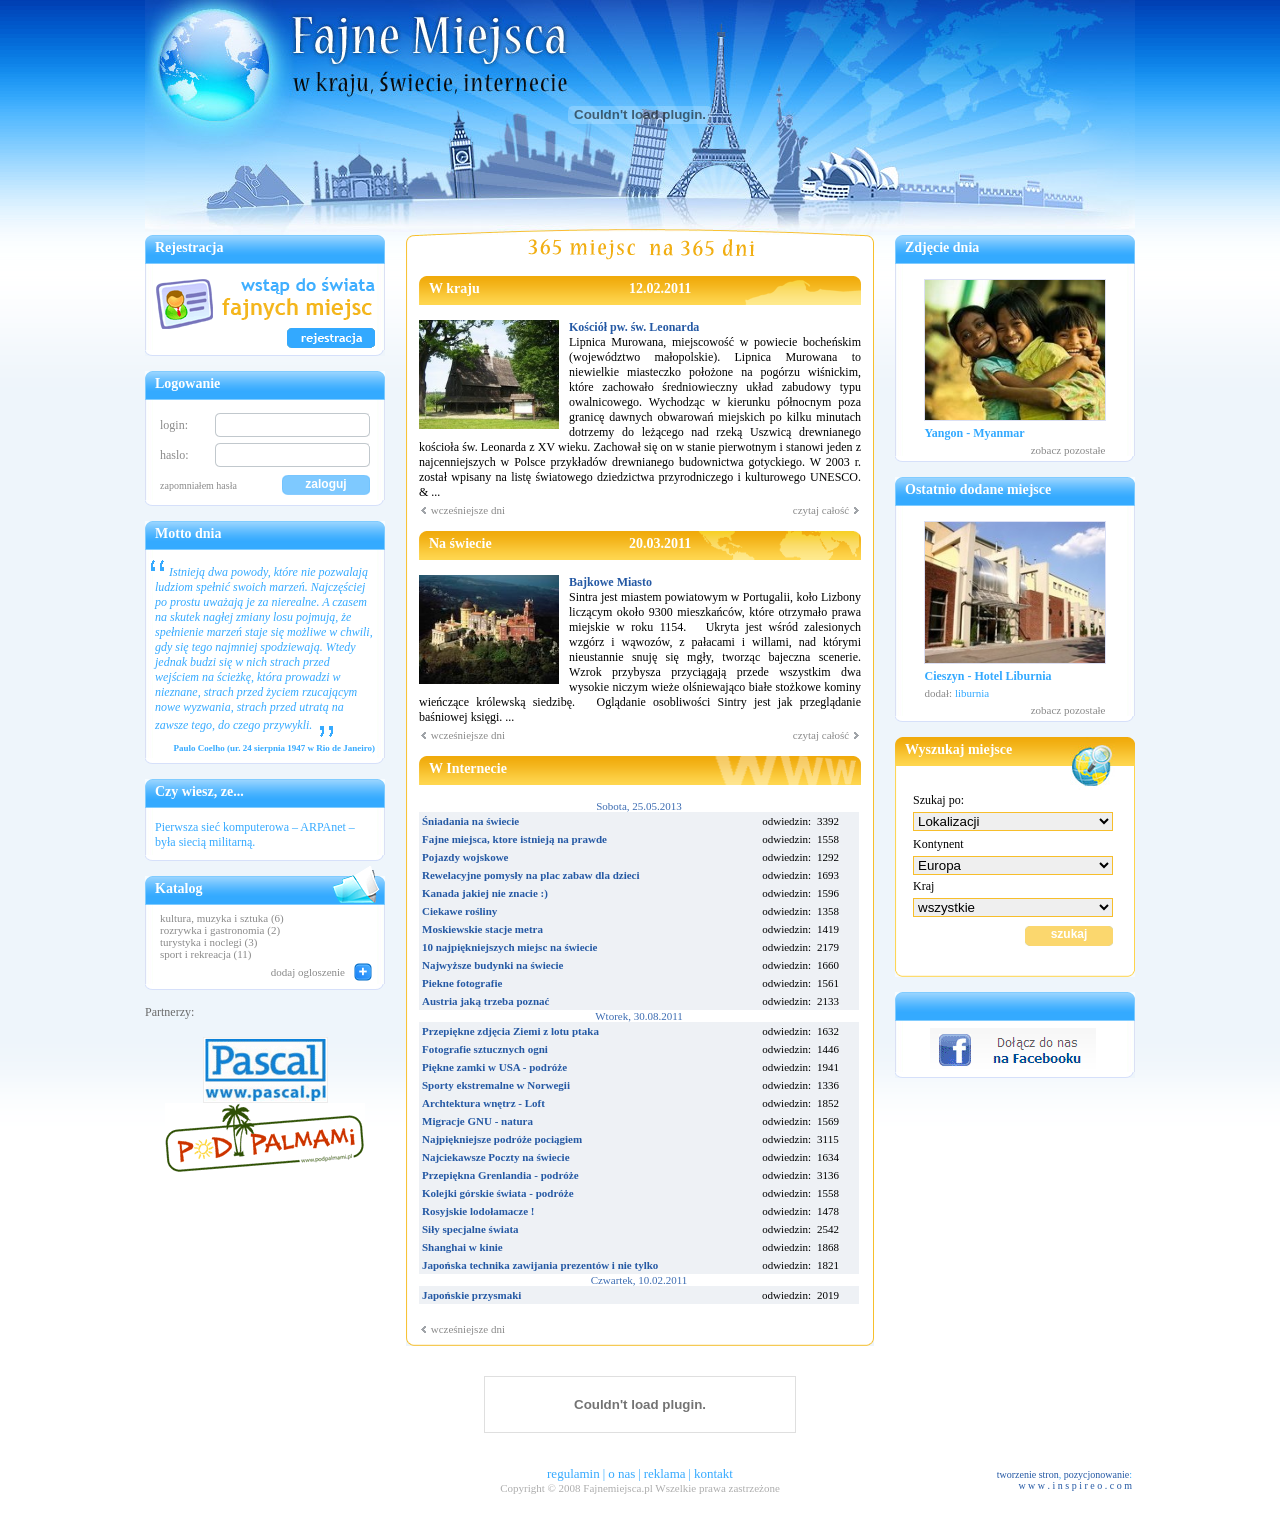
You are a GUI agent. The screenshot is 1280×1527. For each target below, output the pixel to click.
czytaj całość (827, 510)
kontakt (713, 1473)
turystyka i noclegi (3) (208, 942)
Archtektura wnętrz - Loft (483, 1103)
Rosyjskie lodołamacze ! (478, 1211)
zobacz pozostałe (1068, 450)
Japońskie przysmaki (471, 1295)
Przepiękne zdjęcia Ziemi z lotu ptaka (510, 1031)
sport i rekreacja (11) (206, 954)
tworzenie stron (1028, 1474)
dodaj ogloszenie (308, 972)
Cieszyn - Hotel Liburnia (988, 676)
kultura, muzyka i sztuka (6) (222, 918)
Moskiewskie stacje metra (482, 929)
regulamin (573, 1473)
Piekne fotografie (462, 983)
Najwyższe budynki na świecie (492, 965)
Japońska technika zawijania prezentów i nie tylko (540, 1265)
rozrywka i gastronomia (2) (220, 930)
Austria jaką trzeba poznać (485, 1001)
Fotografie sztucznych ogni (485, 1049)
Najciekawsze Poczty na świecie (496, 1157)
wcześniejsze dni (462, 510)
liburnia (972, 693)
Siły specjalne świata (470, 1229)
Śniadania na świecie (470, 821)
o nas (621, 1473)
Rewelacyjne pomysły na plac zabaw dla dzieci (531, 875)
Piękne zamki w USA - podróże (494, 1067)
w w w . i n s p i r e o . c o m (1075, 1485)
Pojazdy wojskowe (465, 857)
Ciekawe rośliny (459, 911)
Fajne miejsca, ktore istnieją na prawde (514, 839)
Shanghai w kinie (462, 1247)
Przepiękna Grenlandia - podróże (500, 1175)
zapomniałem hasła (198, 485)
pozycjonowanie (1097, 1474)
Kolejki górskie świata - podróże (498, 1193)
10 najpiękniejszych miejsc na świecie (509, 947)
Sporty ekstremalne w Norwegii (496, 1085)
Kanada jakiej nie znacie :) (485, 893)
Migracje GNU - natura (477, 1121)
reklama (665, 1473)
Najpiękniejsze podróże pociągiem (502, 1139)
